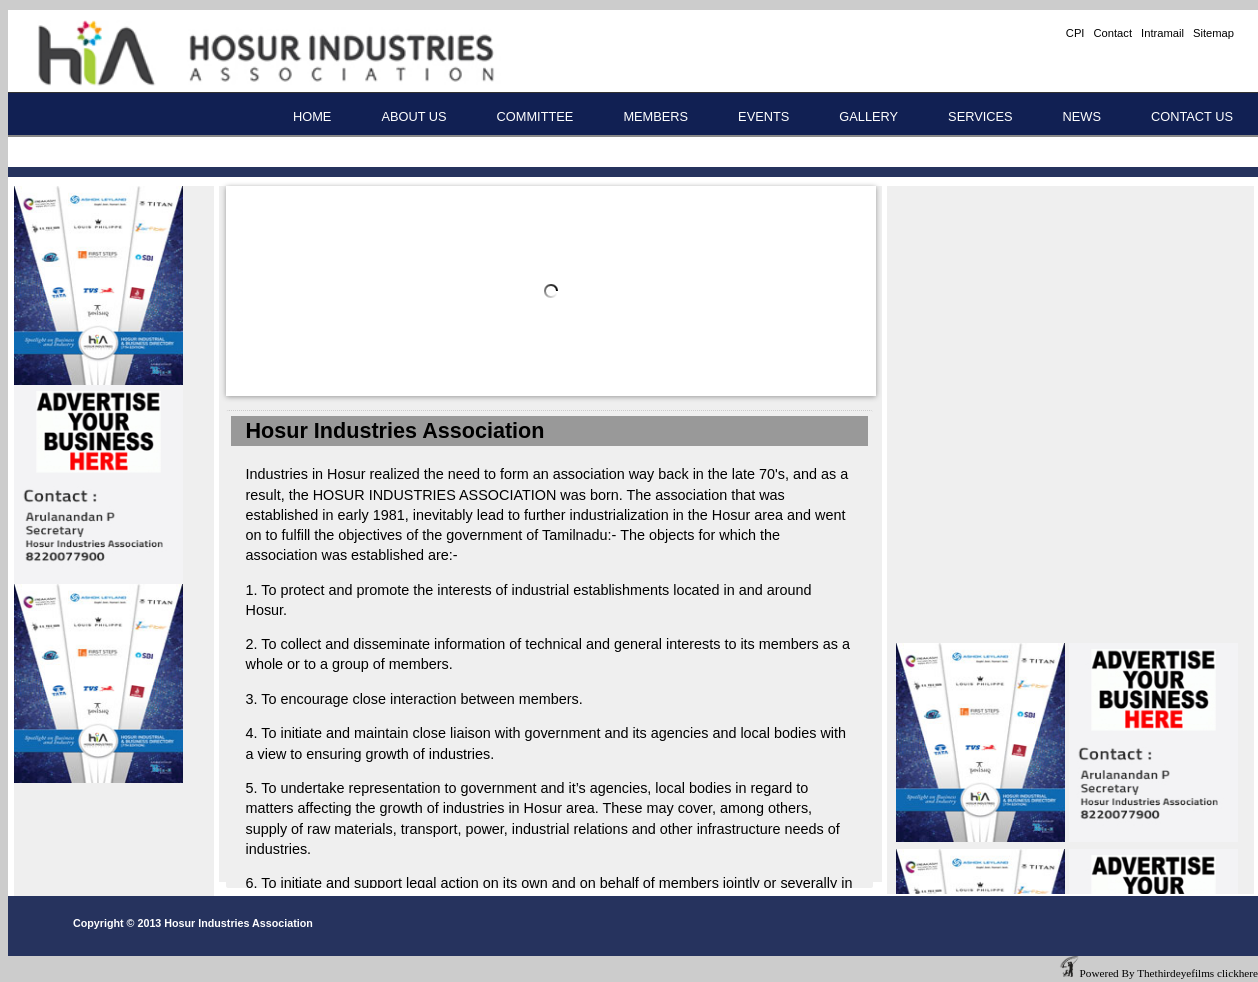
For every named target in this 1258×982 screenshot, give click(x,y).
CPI (1075, 33)
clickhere (1237, 973)
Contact (1112, 33)
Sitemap (1213, 33)
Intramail (1162, 33)
